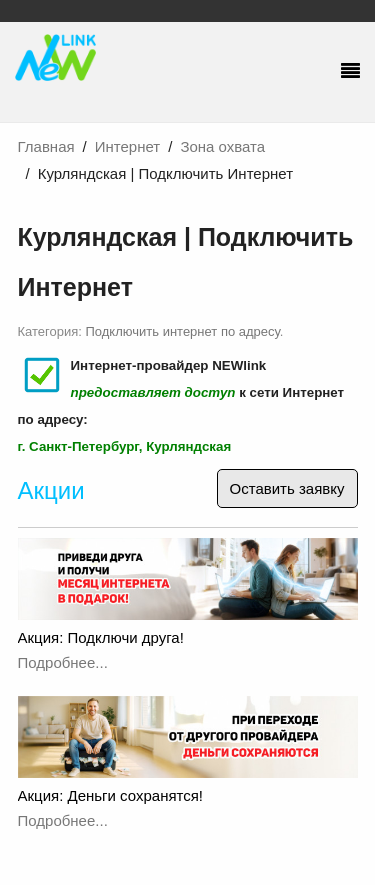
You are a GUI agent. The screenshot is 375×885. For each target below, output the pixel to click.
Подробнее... (63, 662)
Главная (46, 146)
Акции (51, 490)
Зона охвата (222, 146)
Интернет (127, 146)
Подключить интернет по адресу (183, 331)
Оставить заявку (287, 488)
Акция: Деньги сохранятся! (111, 795)
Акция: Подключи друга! (101, 637)
